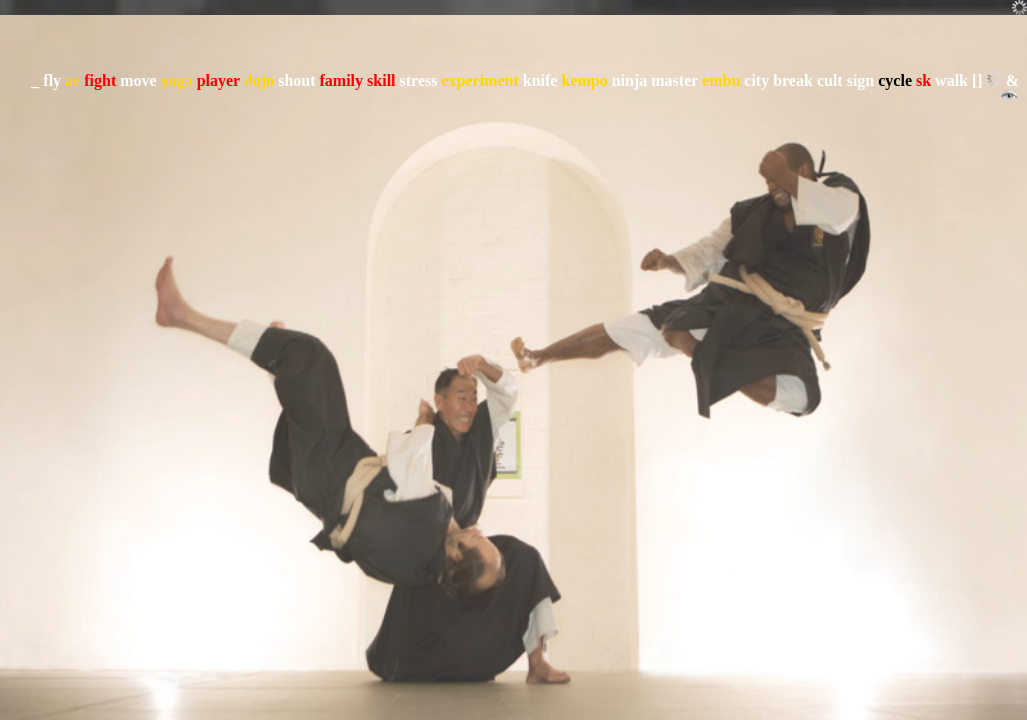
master (674, 80)
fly (52, 80)
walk (951, 80)
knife (540, 80)
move (138, 80)
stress (419, 80)
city (756, 80)
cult (830, 80)
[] (977, 80)
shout (296, 80)
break (793, 80)
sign (861, 80)
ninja (630, 80)
